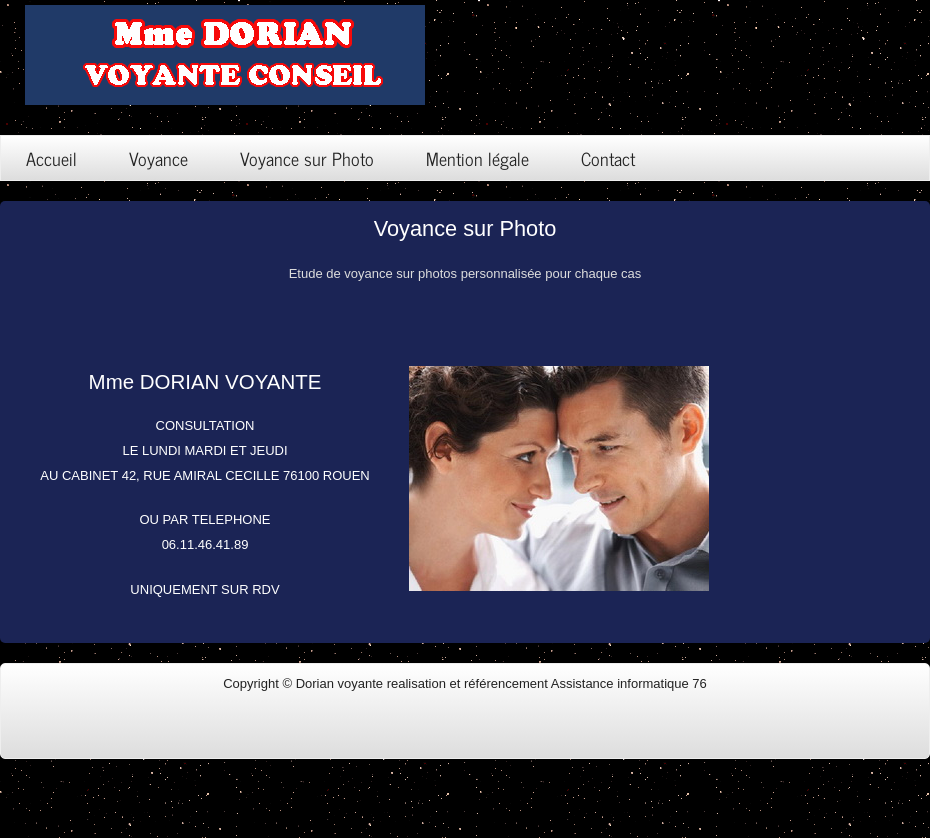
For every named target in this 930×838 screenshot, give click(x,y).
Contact (608, 158)
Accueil (51, 158)
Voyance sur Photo (307, 158)
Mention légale (477, 158)
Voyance (158, 158)
